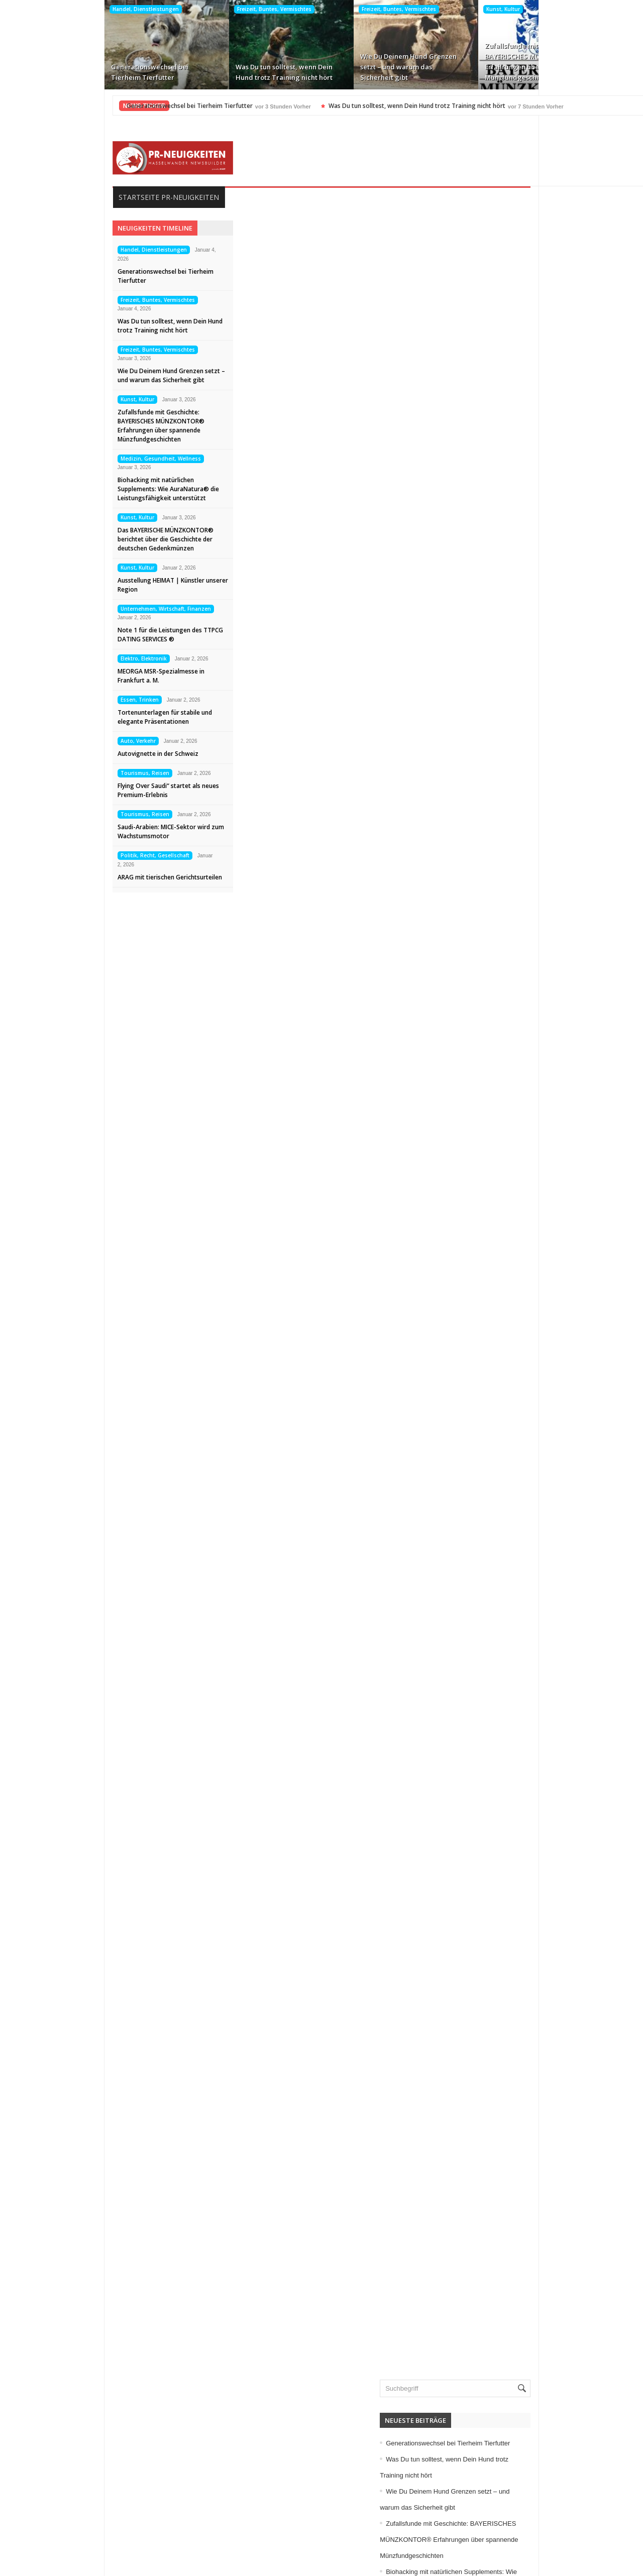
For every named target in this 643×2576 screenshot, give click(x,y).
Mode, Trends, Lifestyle (514, 2243)
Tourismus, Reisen (52, 772)
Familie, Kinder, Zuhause (517, 2051)
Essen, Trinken (47, 699)
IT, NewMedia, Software (515, 2147)
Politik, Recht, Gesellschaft (62, 855)
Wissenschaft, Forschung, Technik (531, 2372)
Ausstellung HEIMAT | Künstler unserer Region (80, 585)
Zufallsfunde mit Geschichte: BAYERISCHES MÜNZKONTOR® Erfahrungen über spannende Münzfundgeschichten (439, 61)
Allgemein (493, 1954)
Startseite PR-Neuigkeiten (76, 197)
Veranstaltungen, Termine (518, 2340)
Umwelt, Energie (504, 2308)
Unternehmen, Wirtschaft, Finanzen (73, 608)
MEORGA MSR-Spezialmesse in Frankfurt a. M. (68, 676)
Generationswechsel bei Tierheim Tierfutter (55, 72)
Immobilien (495, 2115)
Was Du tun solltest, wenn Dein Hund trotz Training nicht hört (189, 72)
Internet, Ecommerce (511, 2131)
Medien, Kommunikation (516, 2211)
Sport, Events (499, 2276)
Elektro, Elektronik (51, 658)
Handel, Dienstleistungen (51, 9)
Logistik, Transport (506, 2179)
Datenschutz (45, 2520)
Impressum (43, 2504)
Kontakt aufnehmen (56, 2536)
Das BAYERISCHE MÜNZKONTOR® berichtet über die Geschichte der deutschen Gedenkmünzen (73, 539)
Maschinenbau (501, 2195)
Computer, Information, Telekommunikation (545, 2002)
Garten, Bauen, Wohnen (516, 2083)
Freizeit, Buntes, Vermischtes (180, 9)
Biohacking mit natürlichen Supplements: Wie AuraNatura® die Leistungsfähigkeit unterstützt (563, 61)
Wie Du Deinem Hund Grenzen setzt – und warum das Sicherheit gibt (314, 67)
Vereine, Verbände (507, 2356)
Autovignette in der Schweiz (65, 753)
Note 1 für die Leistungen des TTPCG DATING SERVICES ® (78, 634)
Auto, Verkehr (45, 740)
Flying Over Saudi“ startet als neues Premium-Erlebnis (76, 790)
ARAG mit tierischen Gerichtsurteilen (77, 877)
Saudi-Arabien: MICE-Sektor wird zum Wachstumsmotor (78, 831)
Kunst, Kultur (408, 9)
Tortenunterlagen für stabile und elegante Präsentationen (72, 717)
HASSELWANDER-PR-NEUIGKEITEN (390, 2564)
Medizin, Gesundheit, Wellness (556, 9)
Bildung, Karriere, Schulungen (525, 1986)
